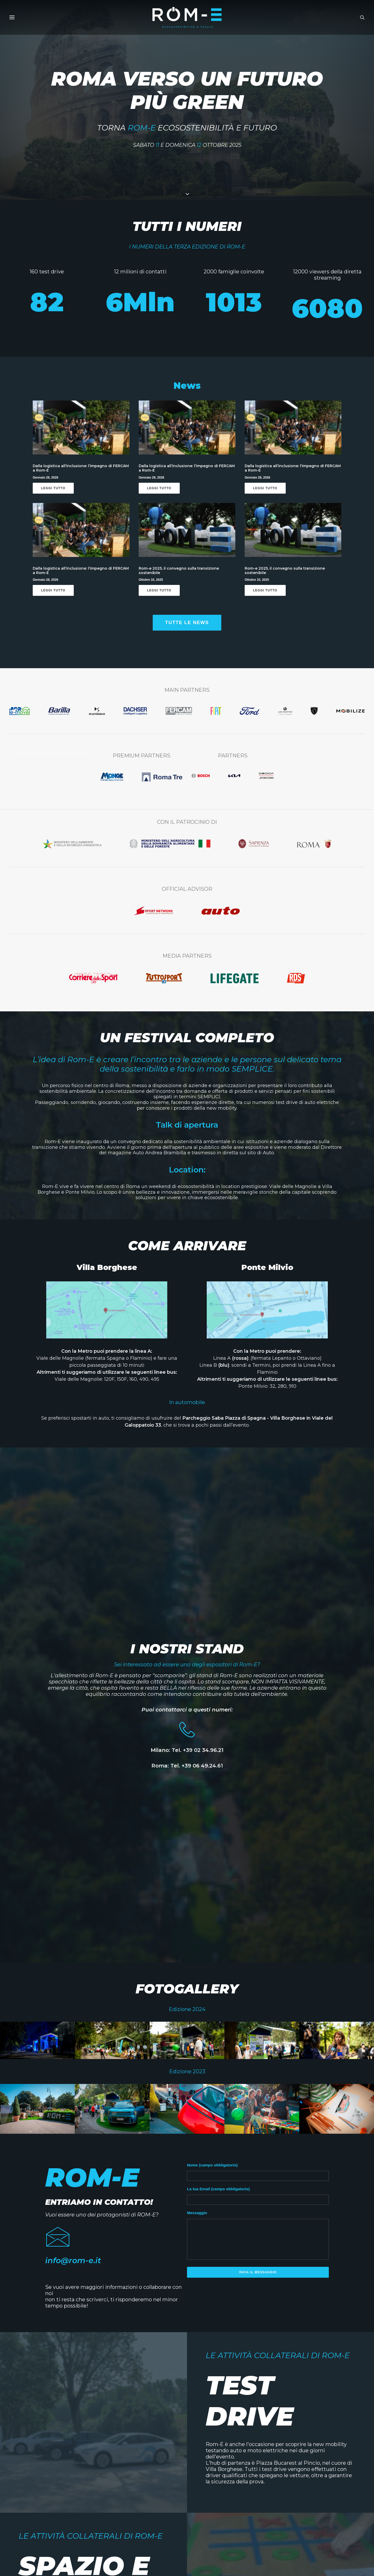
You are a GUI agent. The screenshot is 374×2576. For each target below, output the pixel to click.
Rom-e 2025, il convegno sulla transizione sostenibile (179, 575)
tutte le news (187, 627)
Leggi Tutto (53, 493)
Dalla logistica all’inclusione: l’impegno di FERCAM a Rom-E (81, 473)
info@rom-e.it (73, 2265)
